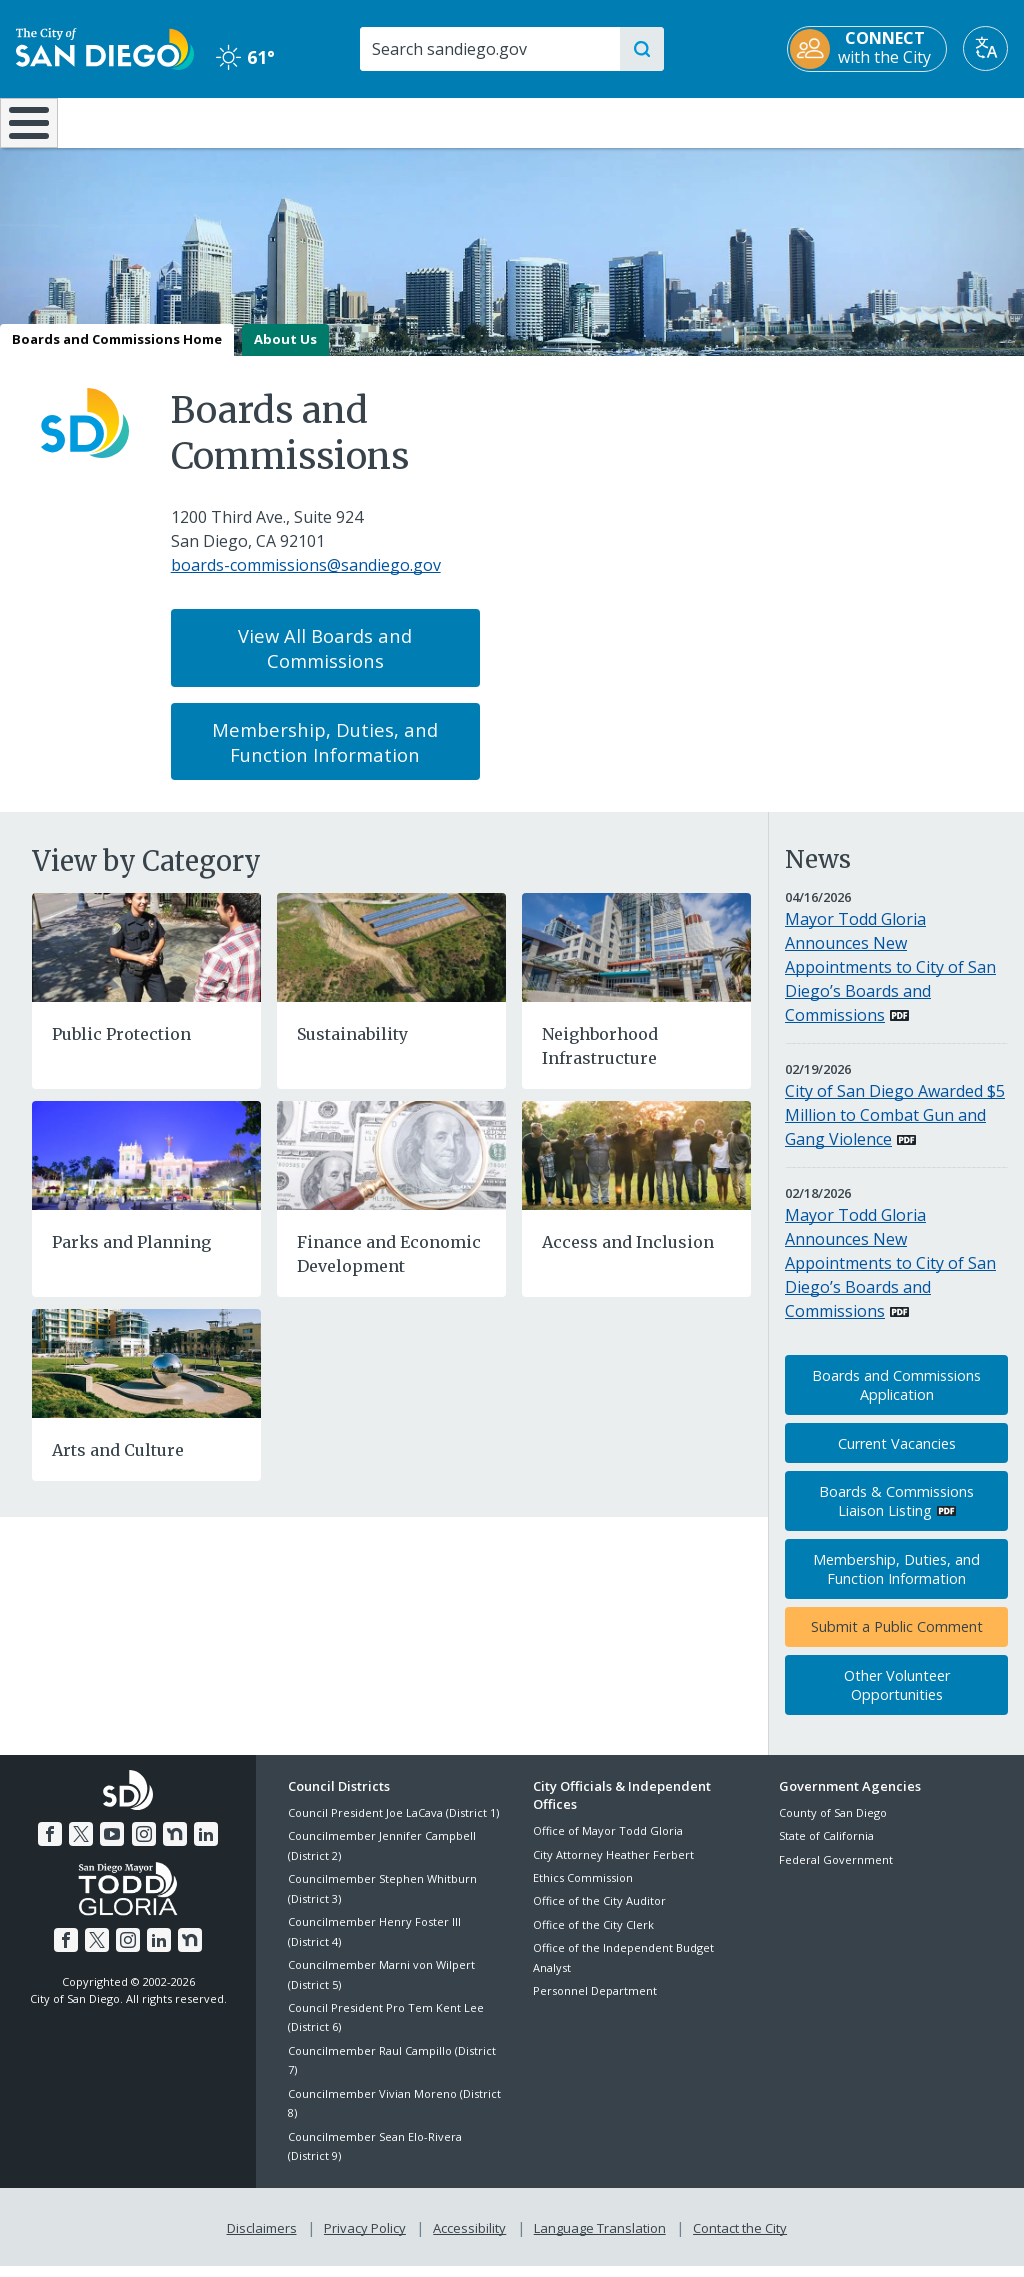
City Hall (938, 121)
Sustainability (352, 1048)
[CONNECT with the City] (867, 49)
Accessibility (469, 2239)
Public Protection (121, 1048)
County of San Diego (833, 1826)
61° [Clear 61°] (245, 57)
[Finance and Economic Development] (391, 1168)
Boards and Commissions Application (896, 1399)
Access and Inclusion (628, 1256)
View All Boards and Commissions (325, 662)
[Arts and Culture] (146, 1376)
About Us (285, 353)
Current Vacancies (897, 1457)
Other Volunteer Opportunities (897, 1699)
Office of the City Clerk (593, 1938)
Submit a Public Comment (897, 1641)
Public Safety (769, 121)
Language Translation (598, 2239)
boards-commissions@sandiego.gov (306, 580)
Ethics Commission (583, 1891)
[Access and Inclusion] (636, 1168)
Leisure (132, 121)
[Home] (26, 130)
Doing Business (442, 121)
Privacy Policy (367, 2239)
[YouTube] (113, 1846)
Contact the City (736, 2239)
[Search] (489, 49)
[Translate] (985, 48)
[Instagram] (143, 1846)
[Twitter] (84, 1846)
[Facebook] (54, 1846)
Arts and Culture (118, 1464)
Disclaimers (266, 2239)
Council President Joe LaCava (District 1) (393, 1826)
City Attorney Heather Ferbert (613, 1868)
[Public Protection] (146, 960)
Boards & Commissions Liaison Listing (896, 1516)
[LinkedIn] (202, 1846)
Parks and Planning (131, 1256)
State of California (826, 1850)
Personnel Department (595, 2004)
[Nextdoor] (172, 1846)
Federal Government (836, 1873)
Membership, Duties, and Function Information (325, 756)
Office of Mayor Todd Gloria (608, 1845)
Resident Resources (290, 121)
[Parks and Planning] (146, 1168)
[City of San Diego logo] (105, 47)
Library (598, 121)
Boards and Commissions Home (117, 353)
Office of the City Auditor (599, 1915)
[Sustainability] (391, 960)
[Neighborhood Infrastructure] (636, 960)
